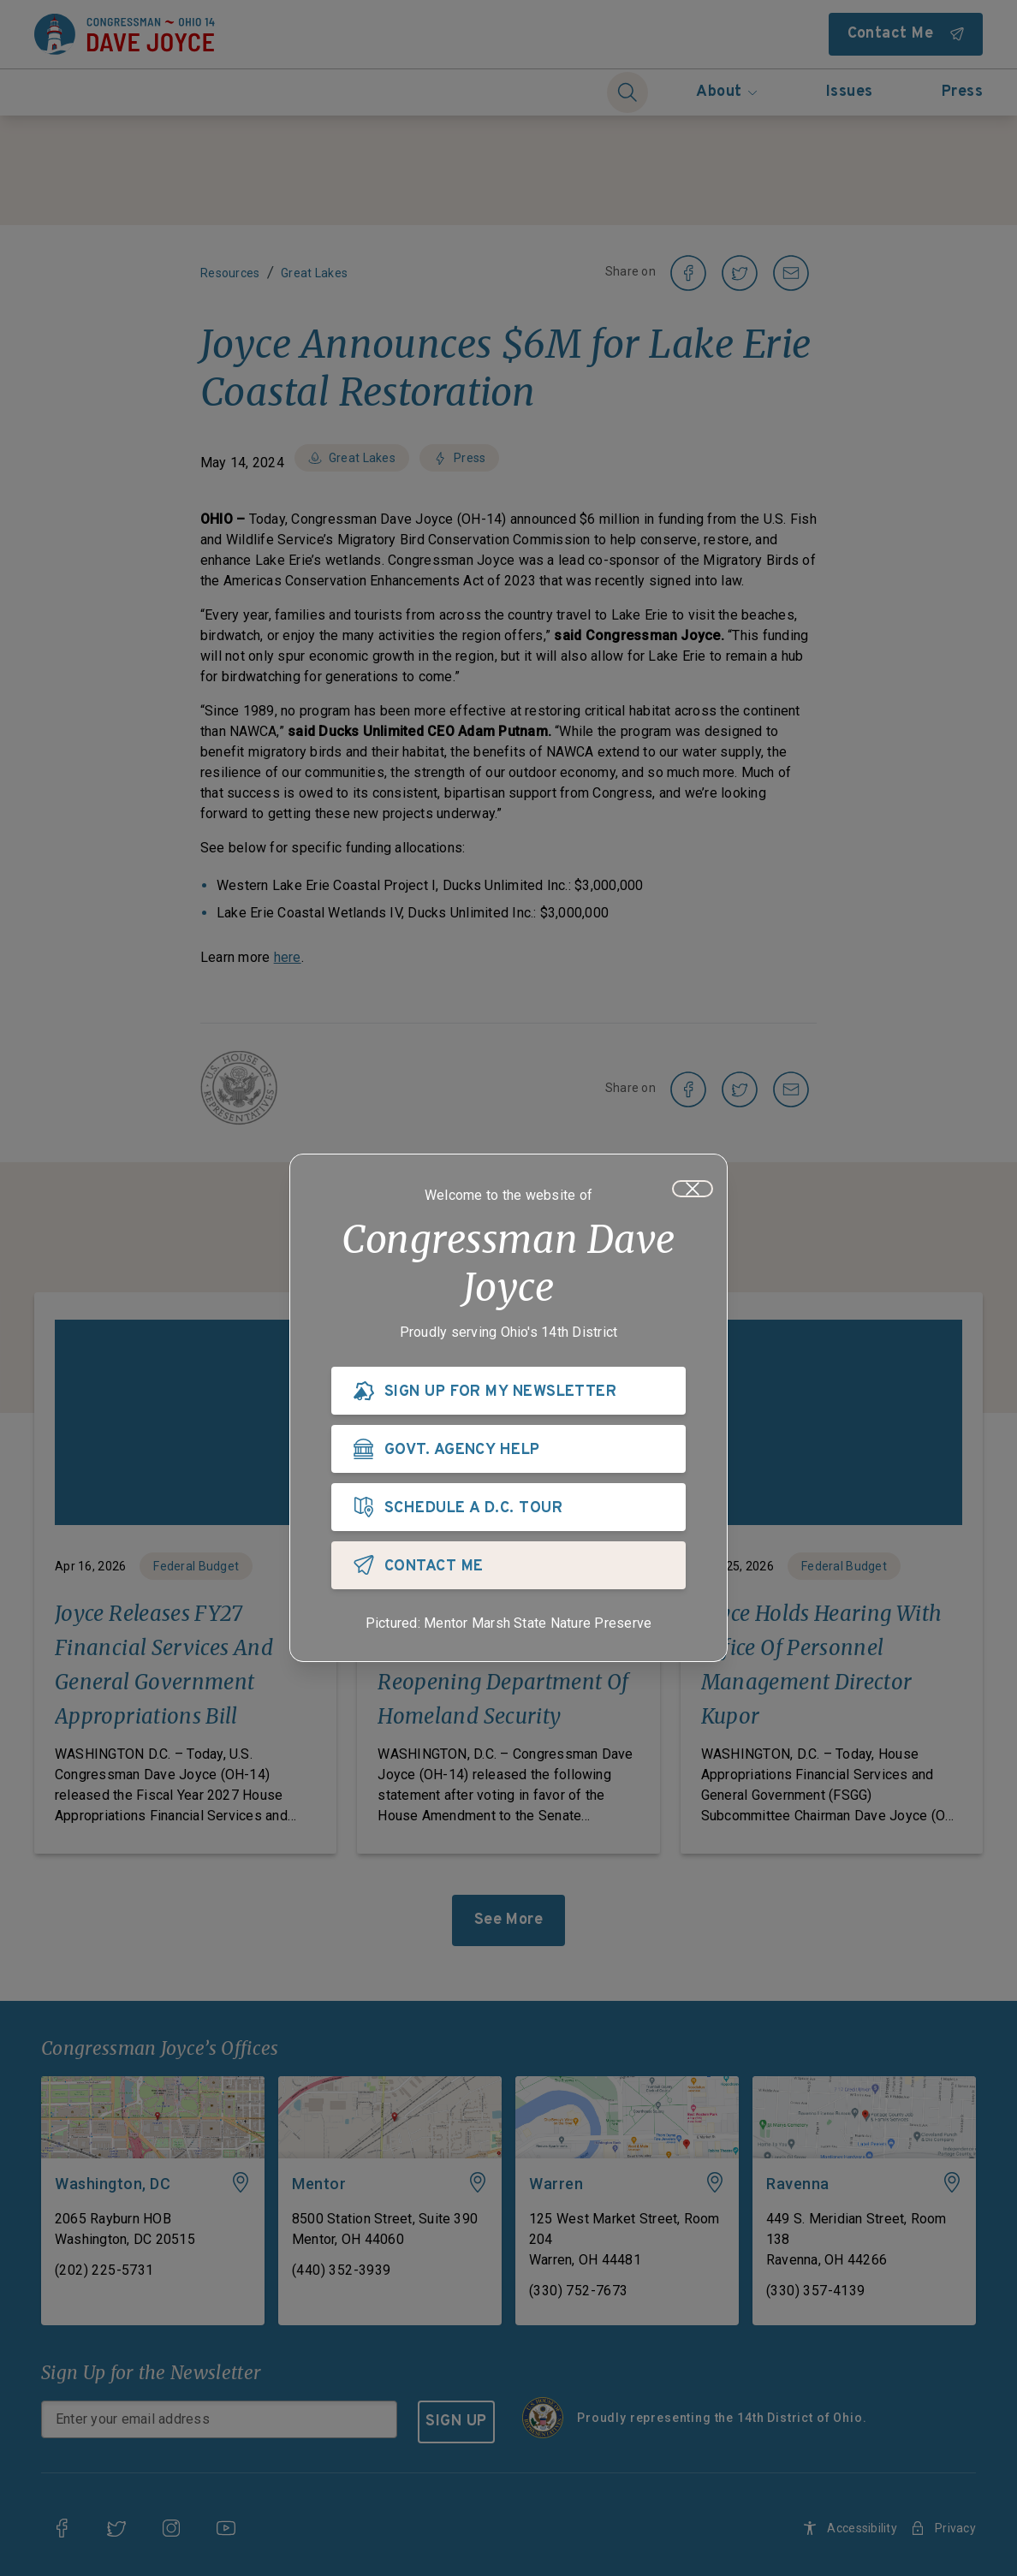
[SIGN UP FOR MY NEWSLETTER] (508, 1393)
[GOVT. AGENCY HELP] (508, 1451)
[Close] (692, 1191)
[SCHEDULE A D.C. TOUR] (508, 1510)
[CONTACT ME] (508, 1568)
